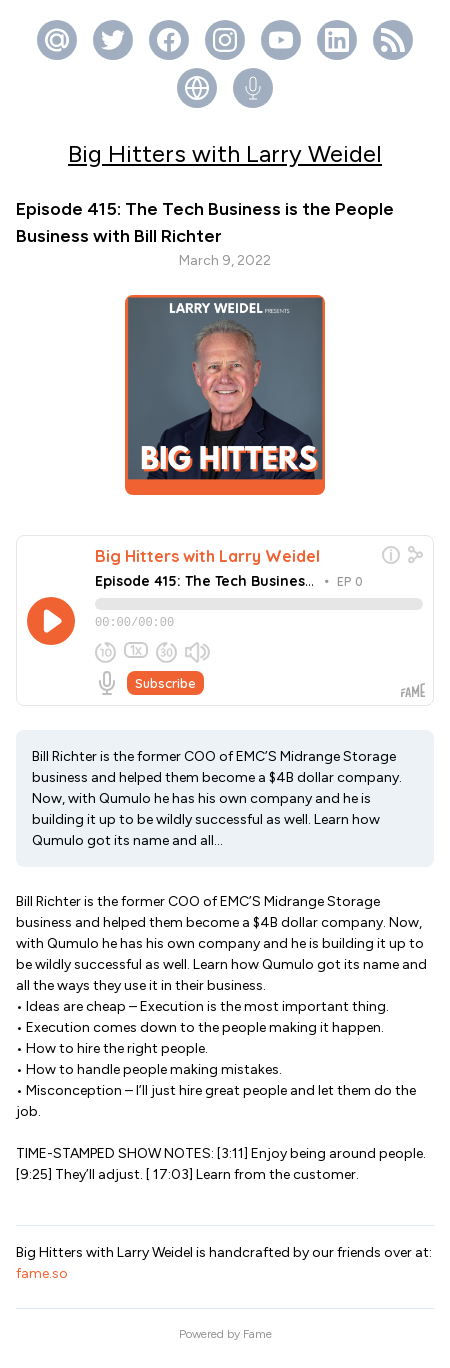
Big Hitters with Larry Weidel (225, 153)
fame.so (42, 1282)
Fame (257, 1343)
